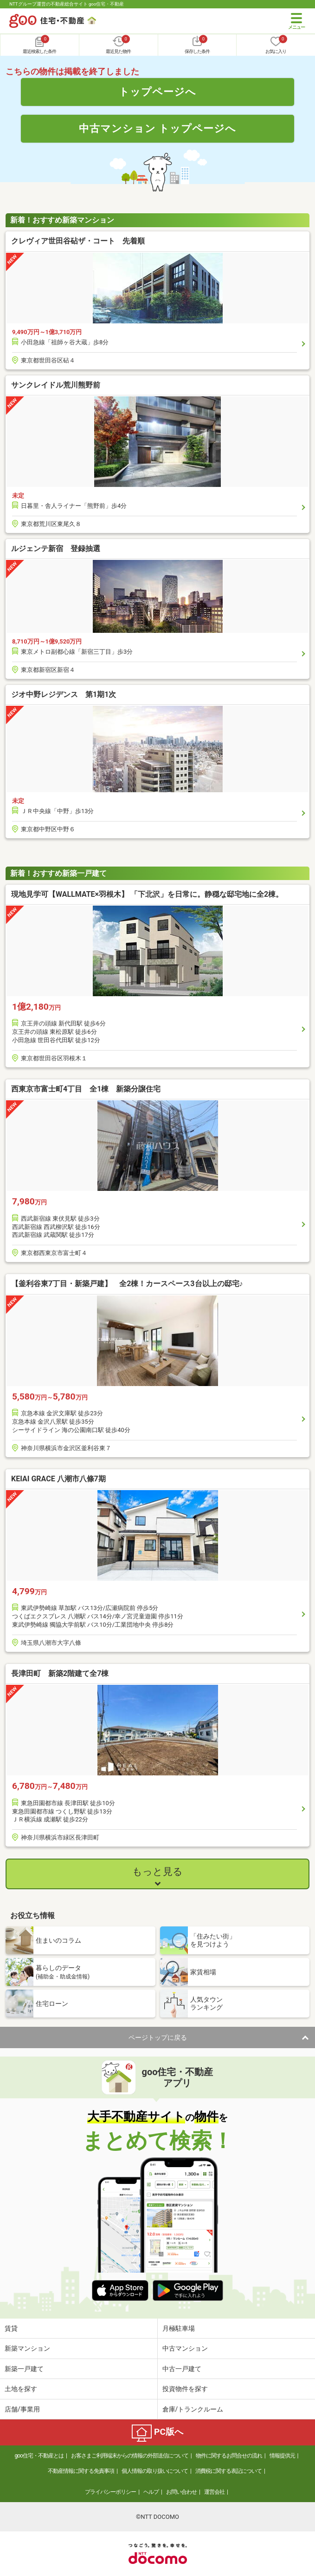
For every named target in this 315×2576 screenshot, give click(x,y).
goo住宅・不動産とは (38, 2455)
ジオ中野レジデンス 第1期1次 (63, 694)
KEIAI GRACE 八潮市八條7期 (58, 1478)
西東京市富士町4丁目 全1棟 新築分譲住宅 (86, 1088)
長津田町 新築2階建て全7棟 (60, 1673)
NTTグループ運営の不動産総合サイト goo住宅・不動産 (66, 4)
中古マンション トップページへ (158, 128)
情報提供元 (282, 2455)
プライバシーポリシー (110, 2492)
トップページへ (157, 91)
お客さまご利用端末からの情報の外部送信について (129, 2455)
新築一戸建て (24, 2368)
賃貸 (11, 2328)
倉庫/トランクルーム (193, 2409)
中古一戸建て (181, 2368)
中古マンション (185, 2348)
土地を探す (21, 2388)
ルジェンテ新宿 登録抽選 (55, 548)
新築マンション (27, 2348)
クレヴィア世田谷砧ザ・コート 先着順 (78, 241)
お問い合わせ (181, 2492)
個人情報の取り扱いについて (155, 2471)
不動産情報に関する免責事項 (81, 2471)
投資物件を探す (185, 2388)
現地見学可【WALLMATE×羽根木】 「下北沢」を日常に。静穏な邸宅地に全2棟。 (147, 894)
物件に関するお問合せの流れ (229, 2455)
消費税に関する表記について (228, 2471)
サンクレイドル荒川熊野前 (55, 385)
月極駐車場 (178, 2328)
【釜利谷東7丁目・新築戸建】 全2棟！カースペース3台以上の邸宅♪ (127, 1283)
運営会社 (214, 2492)
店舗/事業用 (22, 2409)
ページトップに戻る (158, 2037)
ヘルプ (151, 2492)
